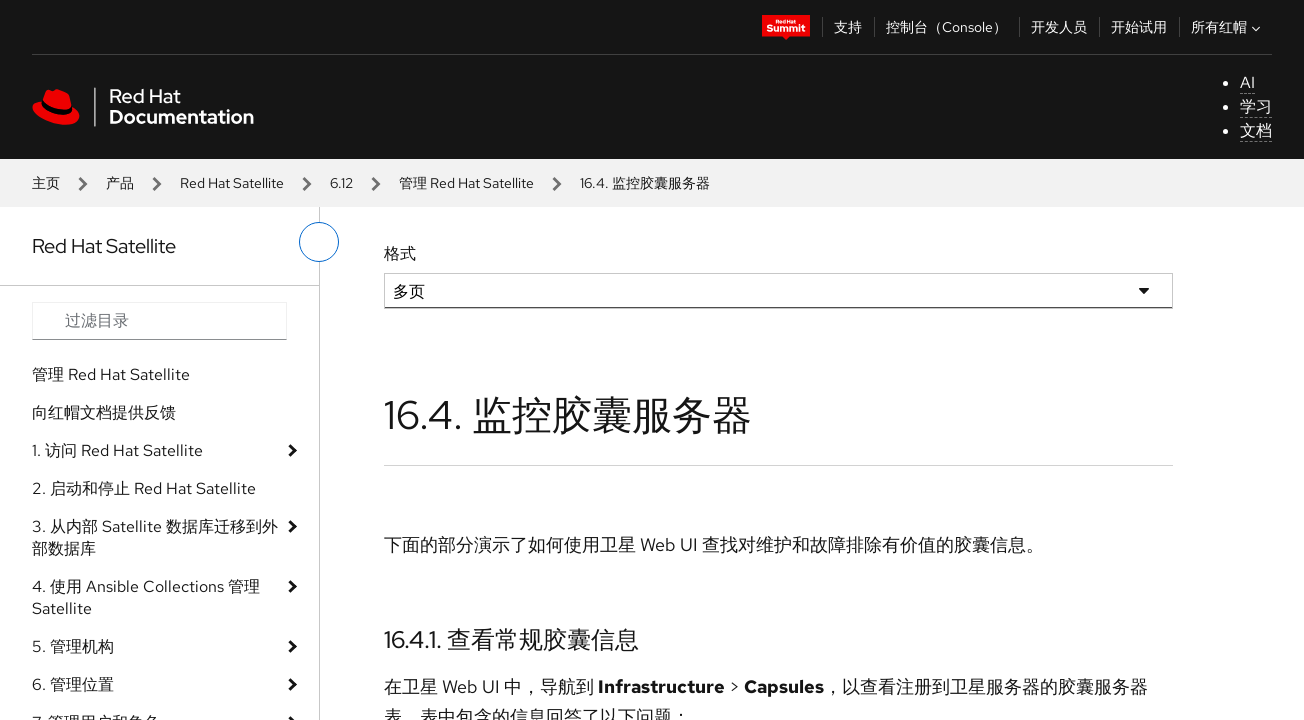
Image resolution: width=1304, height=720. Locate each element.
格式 (400, 253)
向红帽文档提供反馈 (104, 412)
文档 (1256, 130)
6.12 (341, 183)
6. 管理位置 (73, 684)
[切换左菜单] (319, 242)
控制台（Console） (946, 27)
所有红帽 (1228, 27)
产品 (120, 183)
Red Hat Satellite (232, 183)
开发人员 (1059, 27)
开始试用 (1139, 27)
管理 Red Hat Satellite (466, 183)
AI (1247, 82)
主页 (46, 183)
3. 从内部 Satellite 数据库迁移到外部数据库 (155, 537)
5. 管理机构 (73, 646)
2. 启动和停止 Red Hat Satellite (144, 488)
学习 (1256, 106)
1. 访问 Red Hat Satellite (117, 450)
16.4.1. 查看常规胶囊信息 (511, 639)
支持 (848, 27)
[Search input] (159, 321)
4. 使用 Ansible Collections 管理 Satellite (146, 597)
